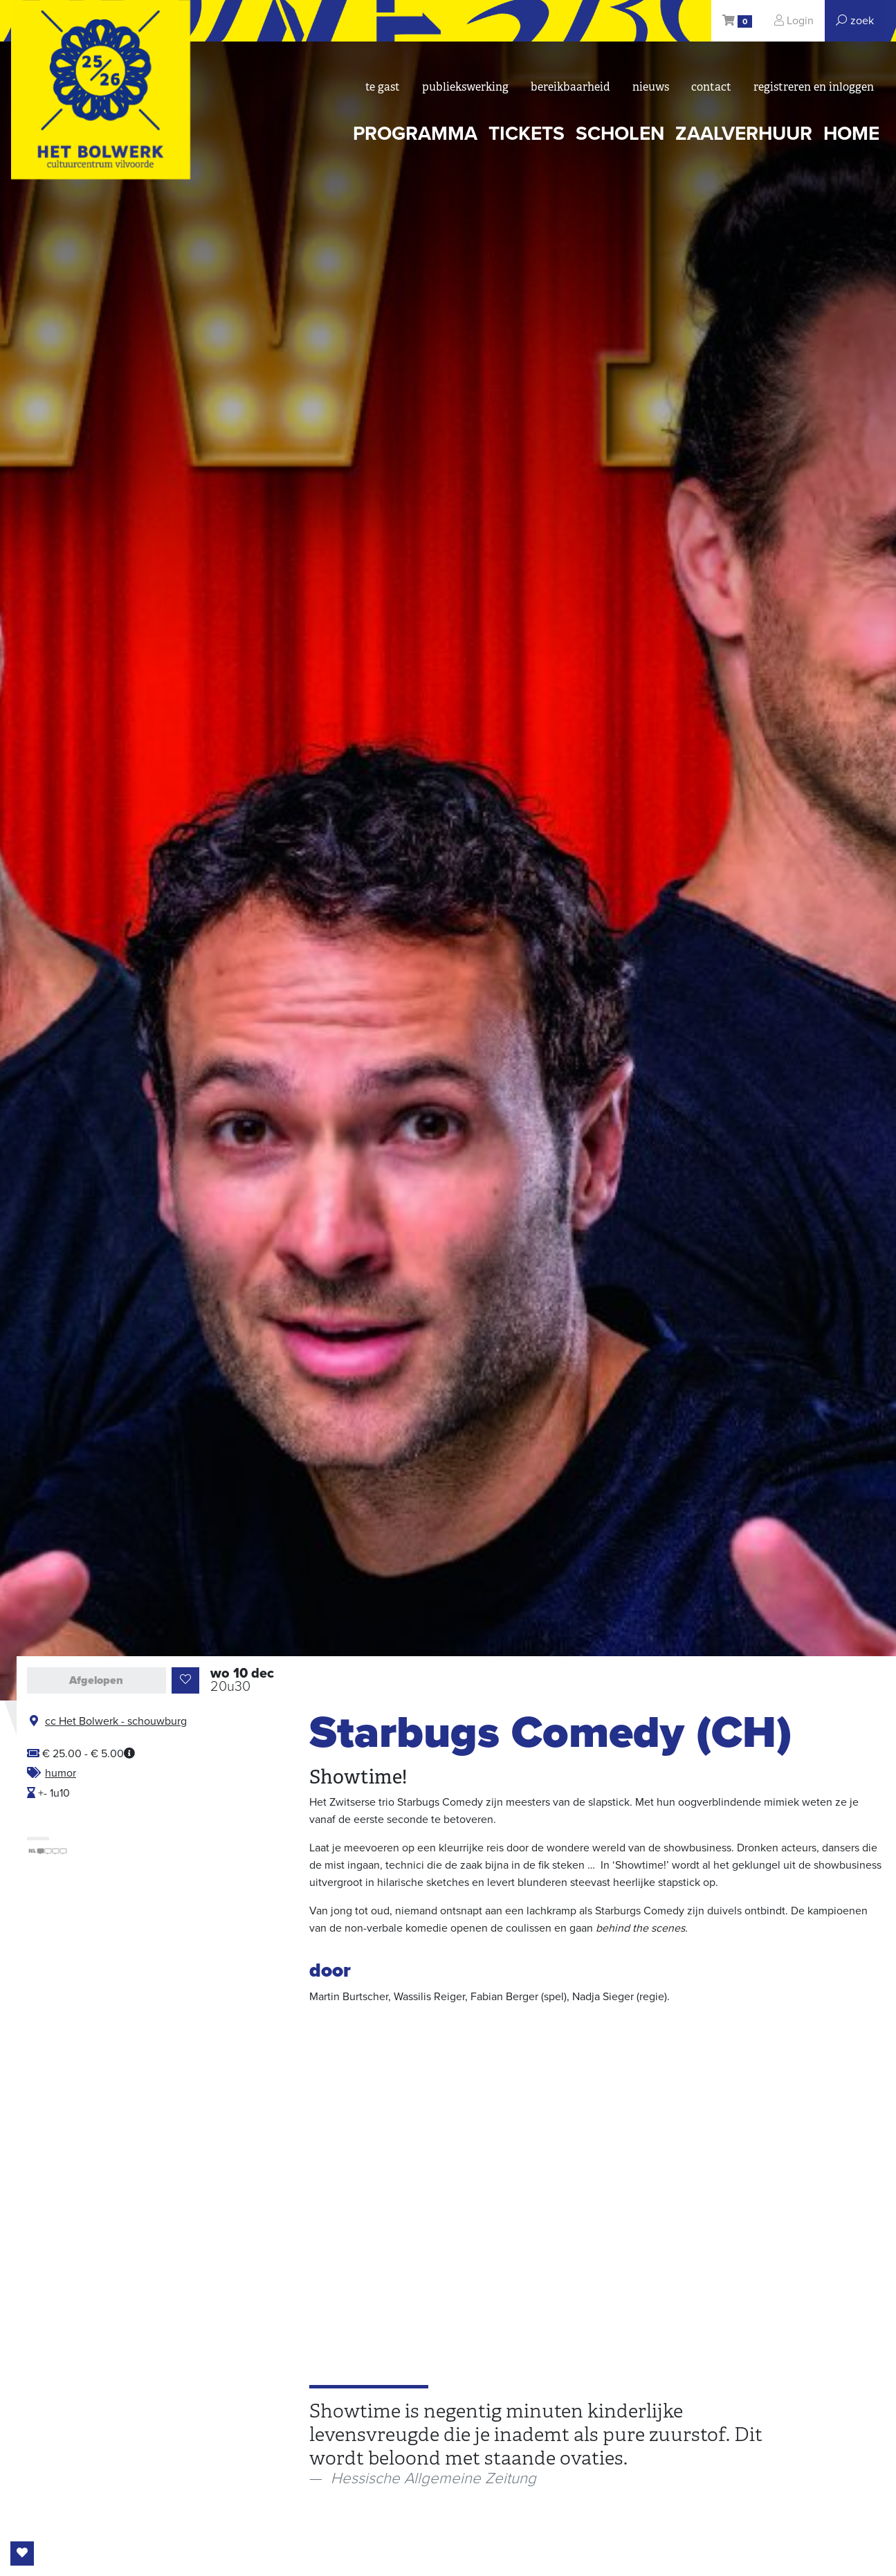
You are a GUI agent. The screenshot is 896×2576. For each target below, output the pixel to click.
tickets (526, 133)
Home (851, 133)
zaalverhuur (743, 133)
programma (415, 133)
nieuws (650, 87)
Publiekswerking (465, 87)
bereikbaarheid (570, 87)
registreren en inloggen (813, 87)
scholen (620, 133)
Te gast (382, 87)
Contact (711, 87)
